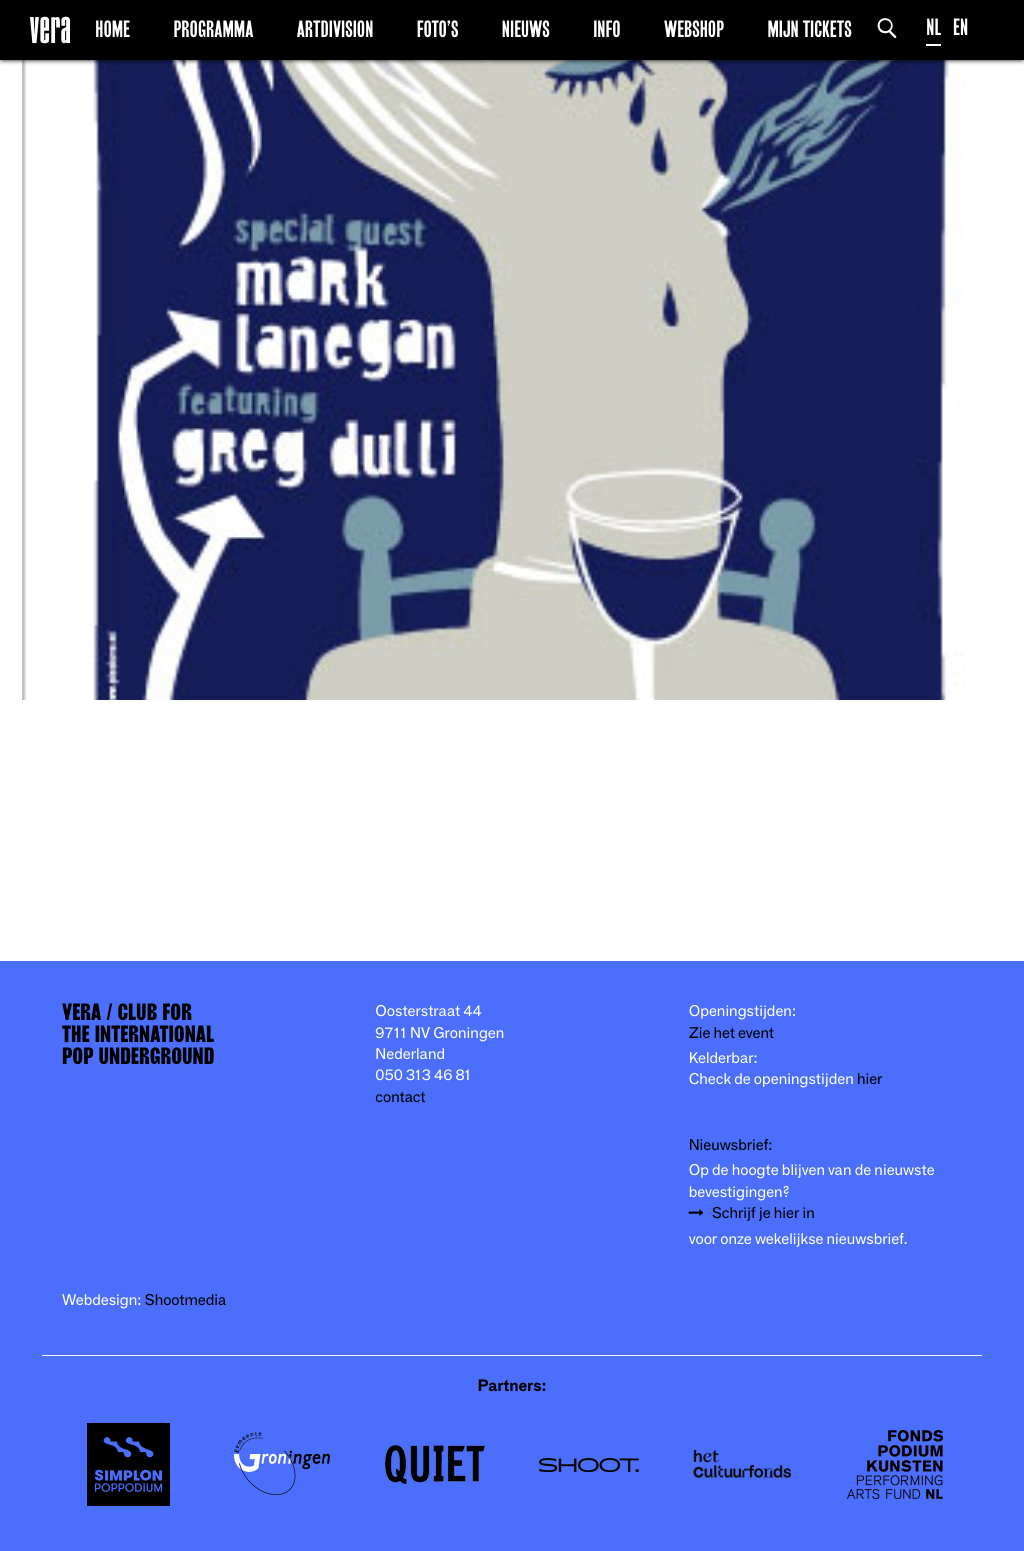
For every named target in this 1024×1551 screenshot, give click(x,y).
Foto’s (438, 29)
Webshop (694, 29)
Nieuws (526, 29)
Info (606, 29)
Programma (213, 29)
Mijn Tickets (809, 29)
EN (960, 27)
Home (112, 29)
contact (400, 1097)
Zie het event (731, 1033)
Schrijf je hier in (763, 1213)
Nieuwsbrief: (731, 1145)
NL (933, 27)
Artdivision (335, 29)
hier (869, 1079)
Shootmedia (186, 1300)
